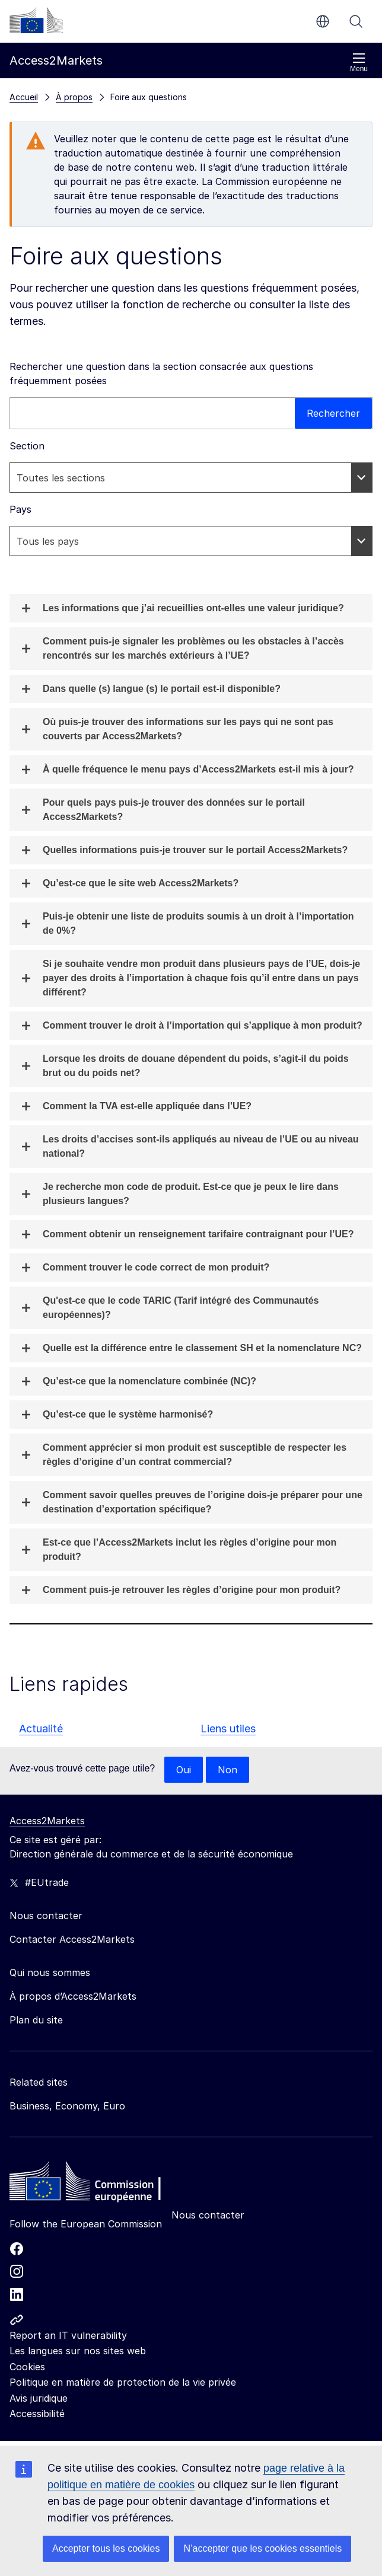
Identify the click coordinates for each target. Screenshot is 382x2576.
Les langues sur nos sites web (77, 2351)
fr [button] (323, 21)
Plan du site (36, 2020)
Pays (20, 509)
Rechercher (356, 21)
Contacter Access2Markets (72, 1939)
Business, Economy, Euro (67, 2106)
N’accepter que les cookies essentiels (262, 2548)
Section (26, 446)
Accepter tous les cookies (106, 2548)
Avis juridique (38, 2398)
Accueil (23, 97)
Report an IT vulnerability (68, 2335)
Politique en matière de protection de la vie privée (122, 2382)
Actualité (41, 1728)
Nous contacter (207, 2215)
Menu (359, 62)
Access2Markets (47, 1821)
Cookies (27, 2367)
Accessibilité (37, 2413)
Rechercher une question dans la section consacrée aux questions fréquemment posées (161, 373)
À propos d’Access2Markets (72, 1996)
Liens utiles (228, 1728)
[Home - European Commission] (95, 2184)
